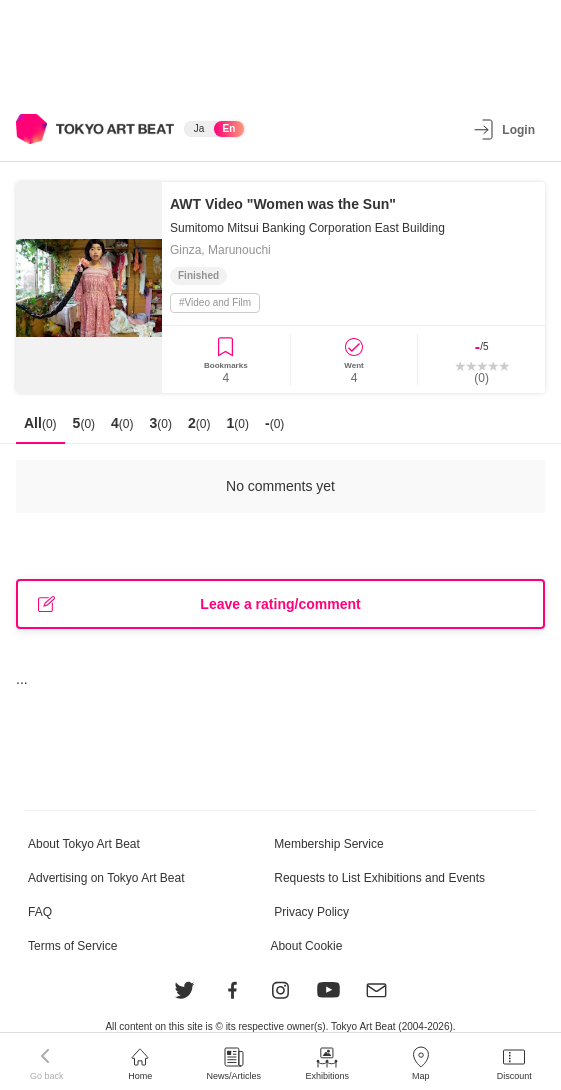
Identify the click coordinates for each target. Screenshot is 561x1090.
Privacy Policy (311, 912)
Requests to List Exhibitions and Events (379, 878)
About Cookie (306, 946)
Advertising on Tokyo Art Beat (106, 878)
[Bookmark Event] (226, 359)
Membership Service (328, 844)
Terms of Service (72, 946)
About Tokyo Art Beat (84, 844)
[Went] (354, 359)
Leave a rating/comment (199, 604)
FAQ (40, 912)
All (40, 423)
